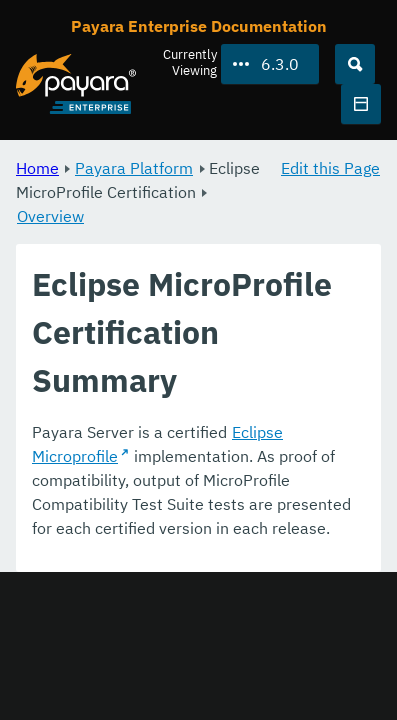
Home (37, 168)
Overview (50, 216)
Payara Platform (134, 168)
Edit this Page (330, 168)
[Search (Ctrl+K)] (355, 64)
